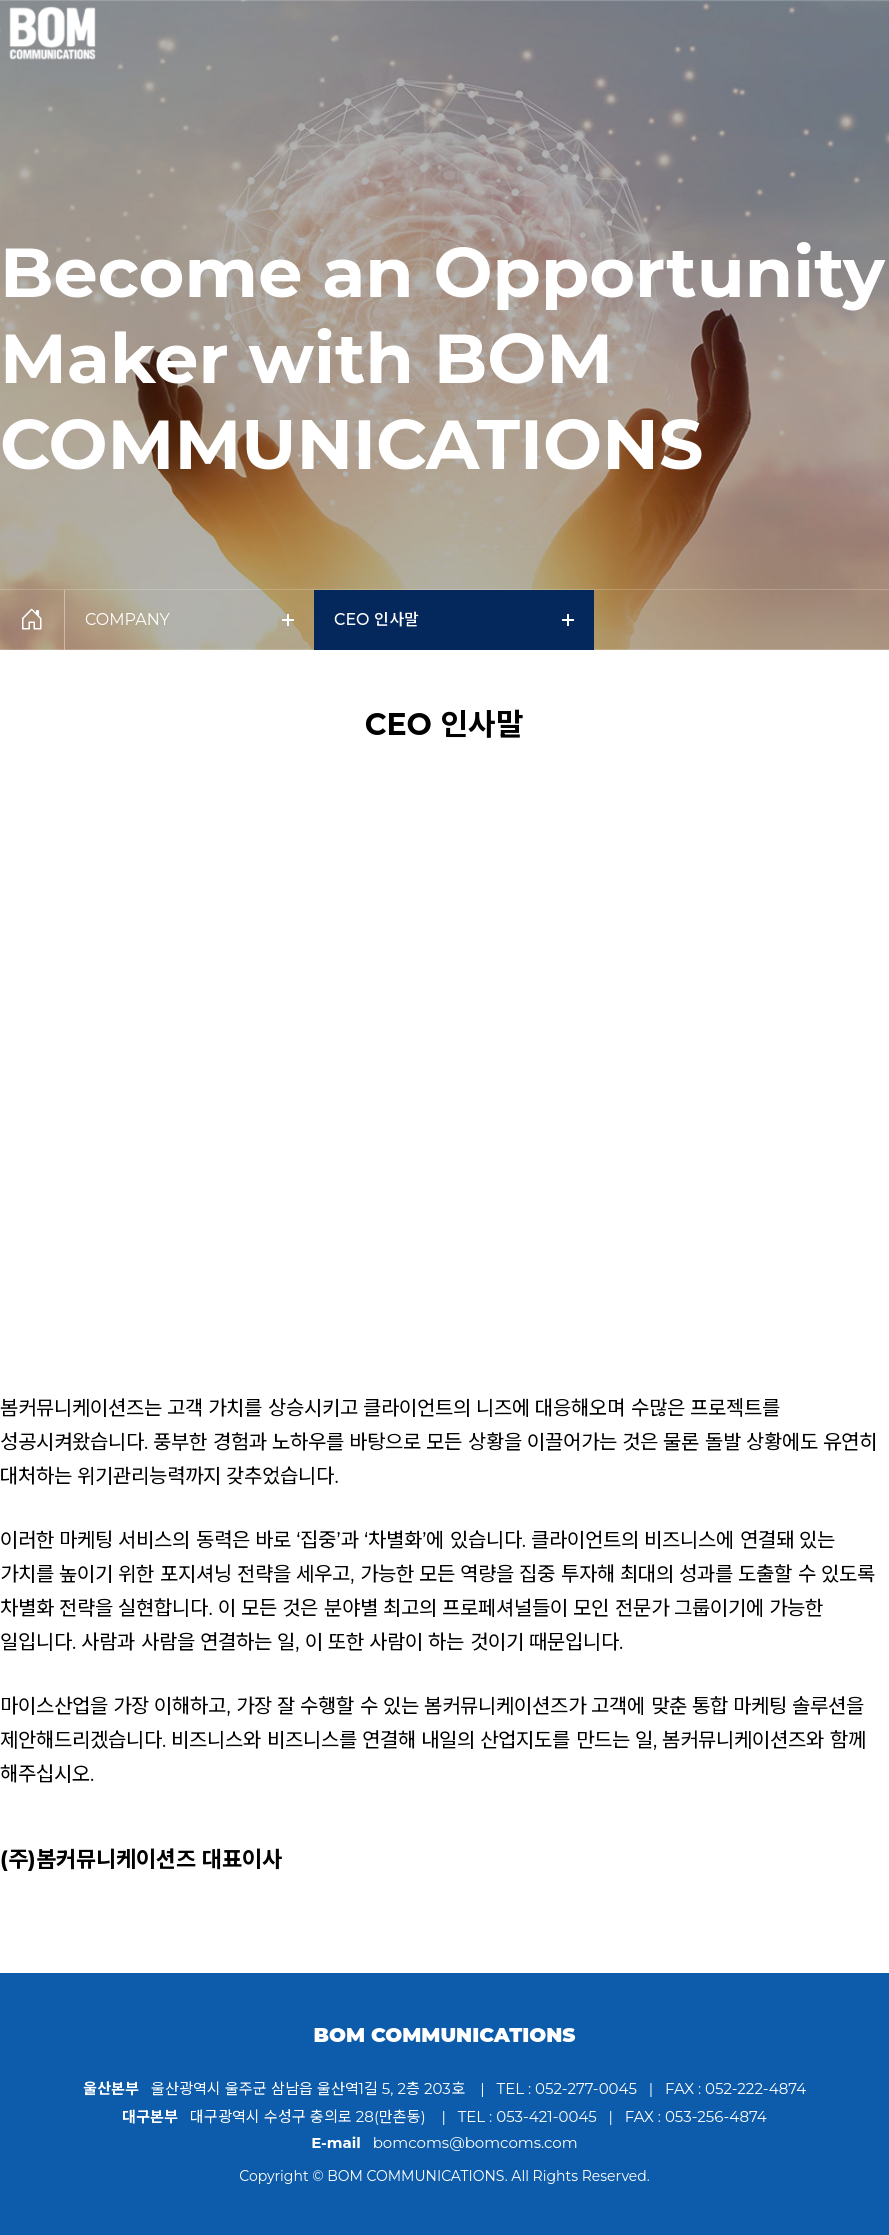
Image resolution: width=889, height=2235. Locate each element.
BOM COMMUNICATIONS (445, 2035)
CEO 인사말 (454, 619)
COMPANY (189, 619)
